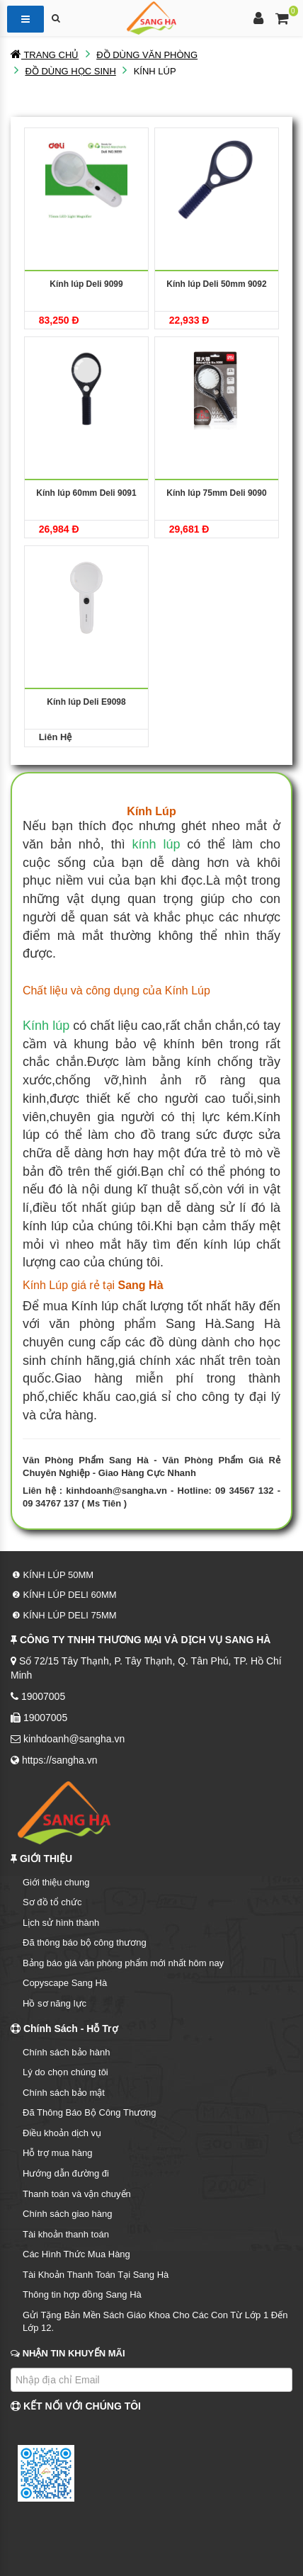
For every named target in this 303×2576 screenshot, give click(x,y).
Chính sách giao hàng (67, 2213)
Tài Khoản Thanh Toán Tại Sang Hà (95, 2274)
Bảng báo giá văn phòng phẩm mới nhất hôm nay (123, 1963)
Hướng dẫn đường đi (66, 2173)
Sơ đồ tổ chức (52, 1902)
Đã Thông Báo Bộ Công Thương (89, 2112)
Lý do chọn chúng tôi (65, 2072)
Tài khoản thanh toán (66, 2234)
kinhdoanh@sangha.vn (116, 1490)
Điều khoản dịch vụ (62, 2133)
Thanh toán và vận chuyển (77, 2194)
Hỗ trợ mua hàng (57, 2152)
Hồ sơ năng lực (54, 2003)
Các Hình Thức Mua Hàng (76, 2254)
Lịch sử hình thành (61, 1922)
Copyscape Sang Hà (65, 1983)
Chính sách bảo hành (66, 2052)
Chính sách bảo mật (64, 2092)
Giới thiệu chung (56, 1882)
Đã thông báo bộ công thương (85, 1942)
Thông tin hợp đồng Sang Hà (82, 2294)
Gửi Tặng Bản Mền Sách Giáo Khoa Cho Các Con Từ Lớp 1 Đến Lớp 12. (155, 2322)
